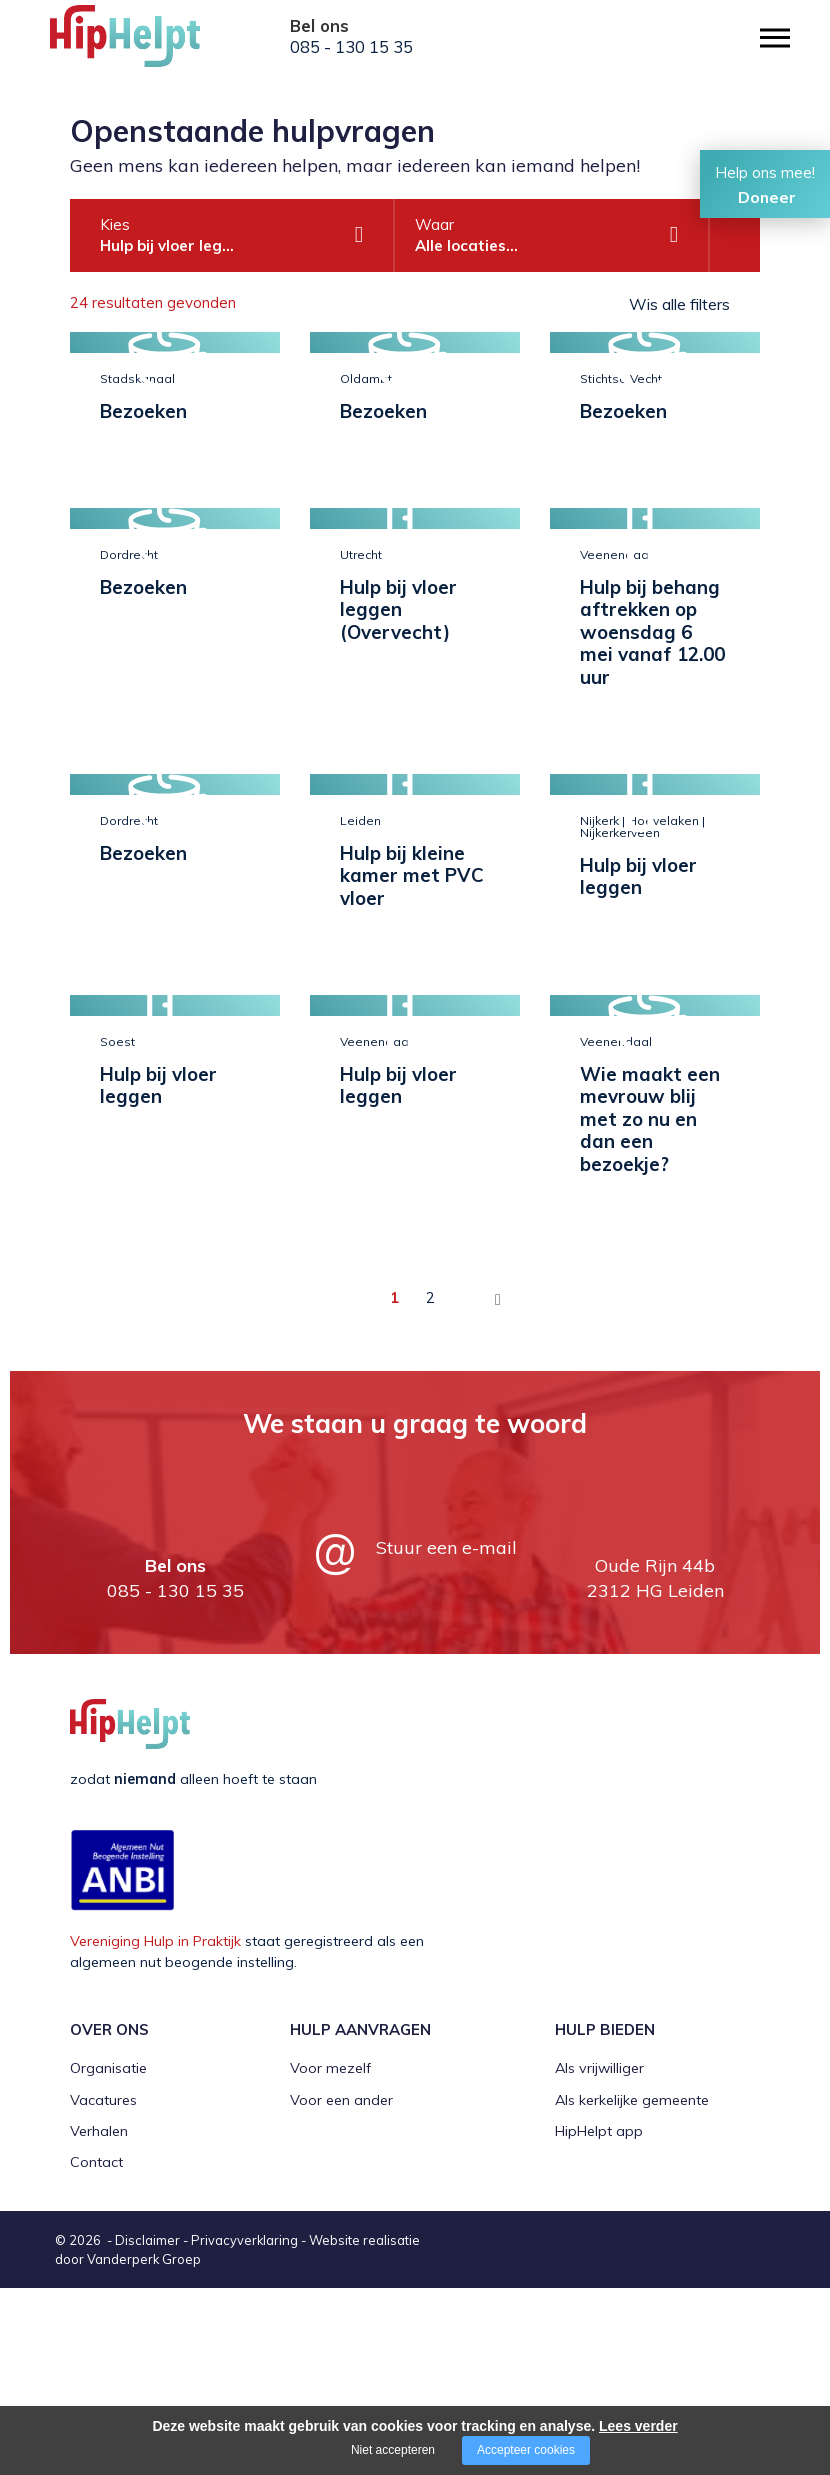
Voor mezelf (330, 2256)
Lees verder (638, 2426)
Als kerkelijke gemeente (632, 2287)
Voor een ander (341, 2287)
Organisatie (108, 2256)
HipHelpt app (599, 2319)
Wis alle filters (679, 304)
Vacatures (103, 2287)
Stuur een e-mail (446, 1735)
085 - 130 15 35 (351, 47)
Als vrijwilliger (599, 2256)
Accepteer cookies (526, 2450)
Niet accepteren (393, 2450)
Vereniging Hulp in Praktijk (155, 2129)
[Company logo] (150, 45)
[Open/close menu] (775, 37)
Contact (96, 2350)
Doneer (767, 197)
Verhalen (99, 2319)
